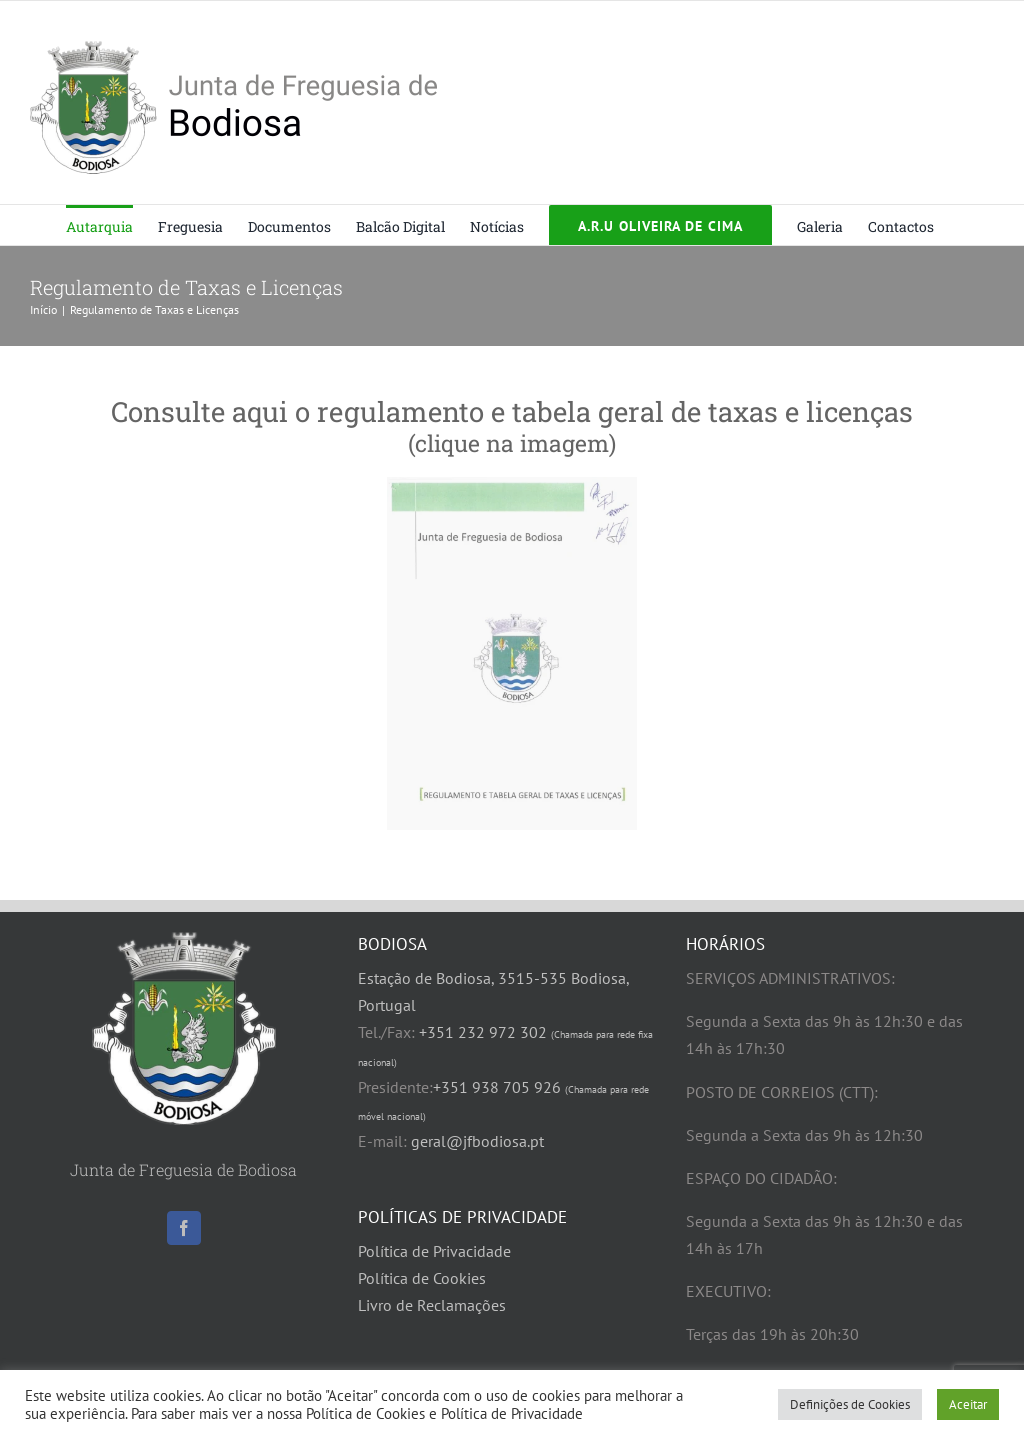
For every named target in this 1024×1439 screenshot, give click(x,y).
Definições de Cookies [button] (850, 1404)
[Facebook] (184, 1228)
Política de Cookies (422, 1278)
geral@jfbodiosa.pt (477, 1141)
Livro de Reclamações (432, 1305)
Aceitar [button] (968, 1404)
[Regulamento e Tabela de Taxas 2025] (512, 653)
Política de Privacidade (434, 1251)
